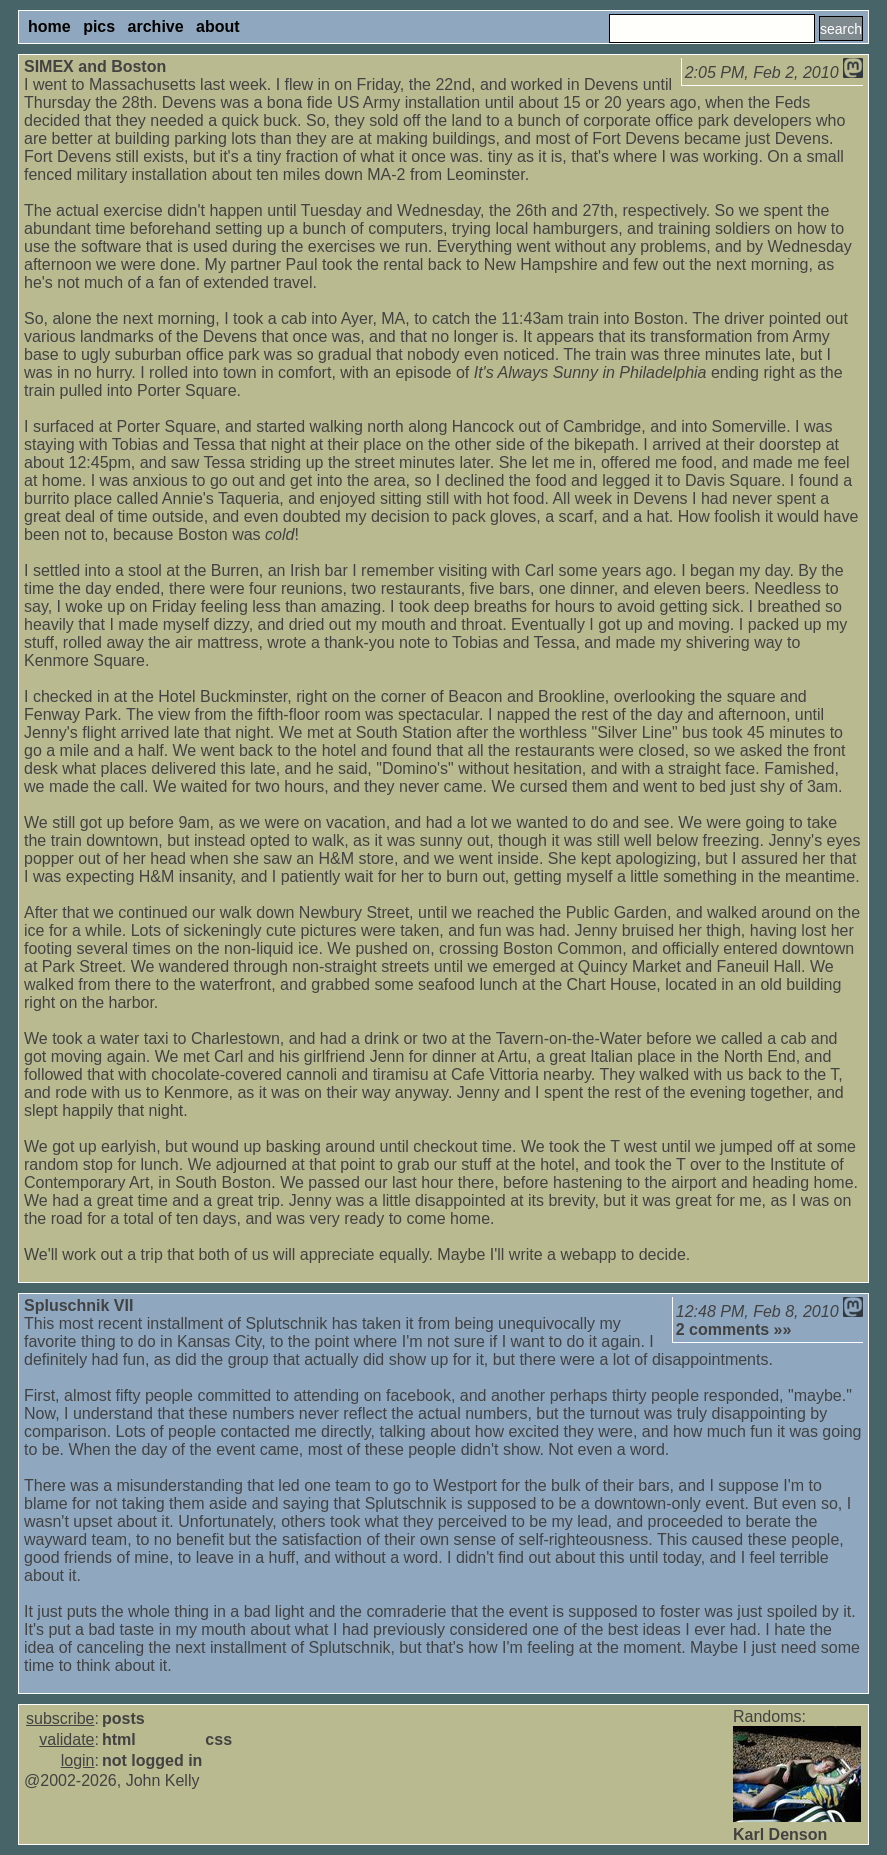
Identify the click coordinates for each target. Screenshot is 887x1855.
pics (99, 26)
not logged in (152, 1760)
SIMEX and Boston (95, 66)
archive (156, 26)
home (49, 26)
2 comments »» (734, 1329)
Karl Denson (780, 1834)
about (218, 26)
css (218, 1739)
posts (123, 1718)
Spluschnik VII (78, 1305)
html (119, 1739)
